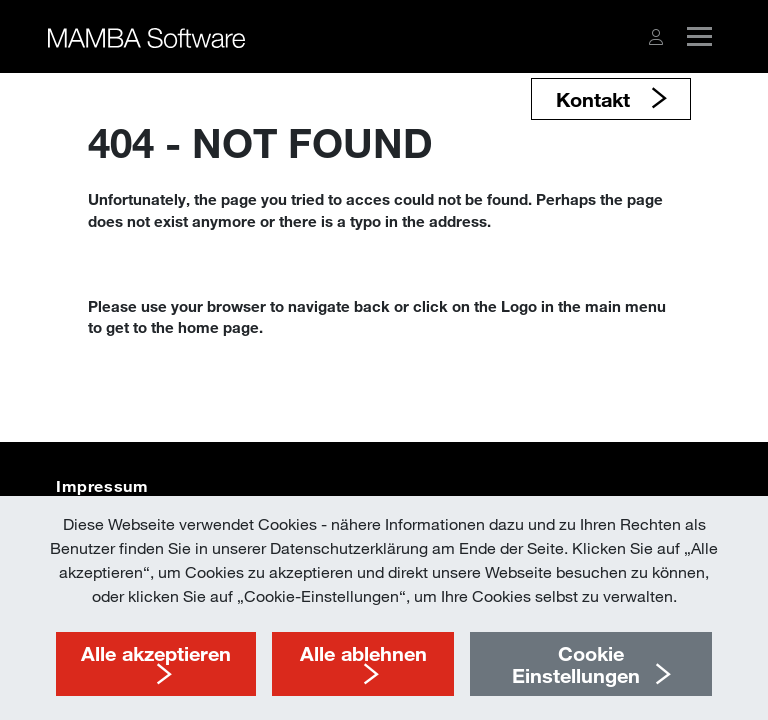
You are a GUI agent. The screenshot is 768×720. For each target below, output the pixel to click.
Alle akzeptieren (156, 653)
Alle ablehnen (363, 653)
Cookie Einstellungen (576, 664)
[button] (656, 37)
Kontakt (596, 99)
